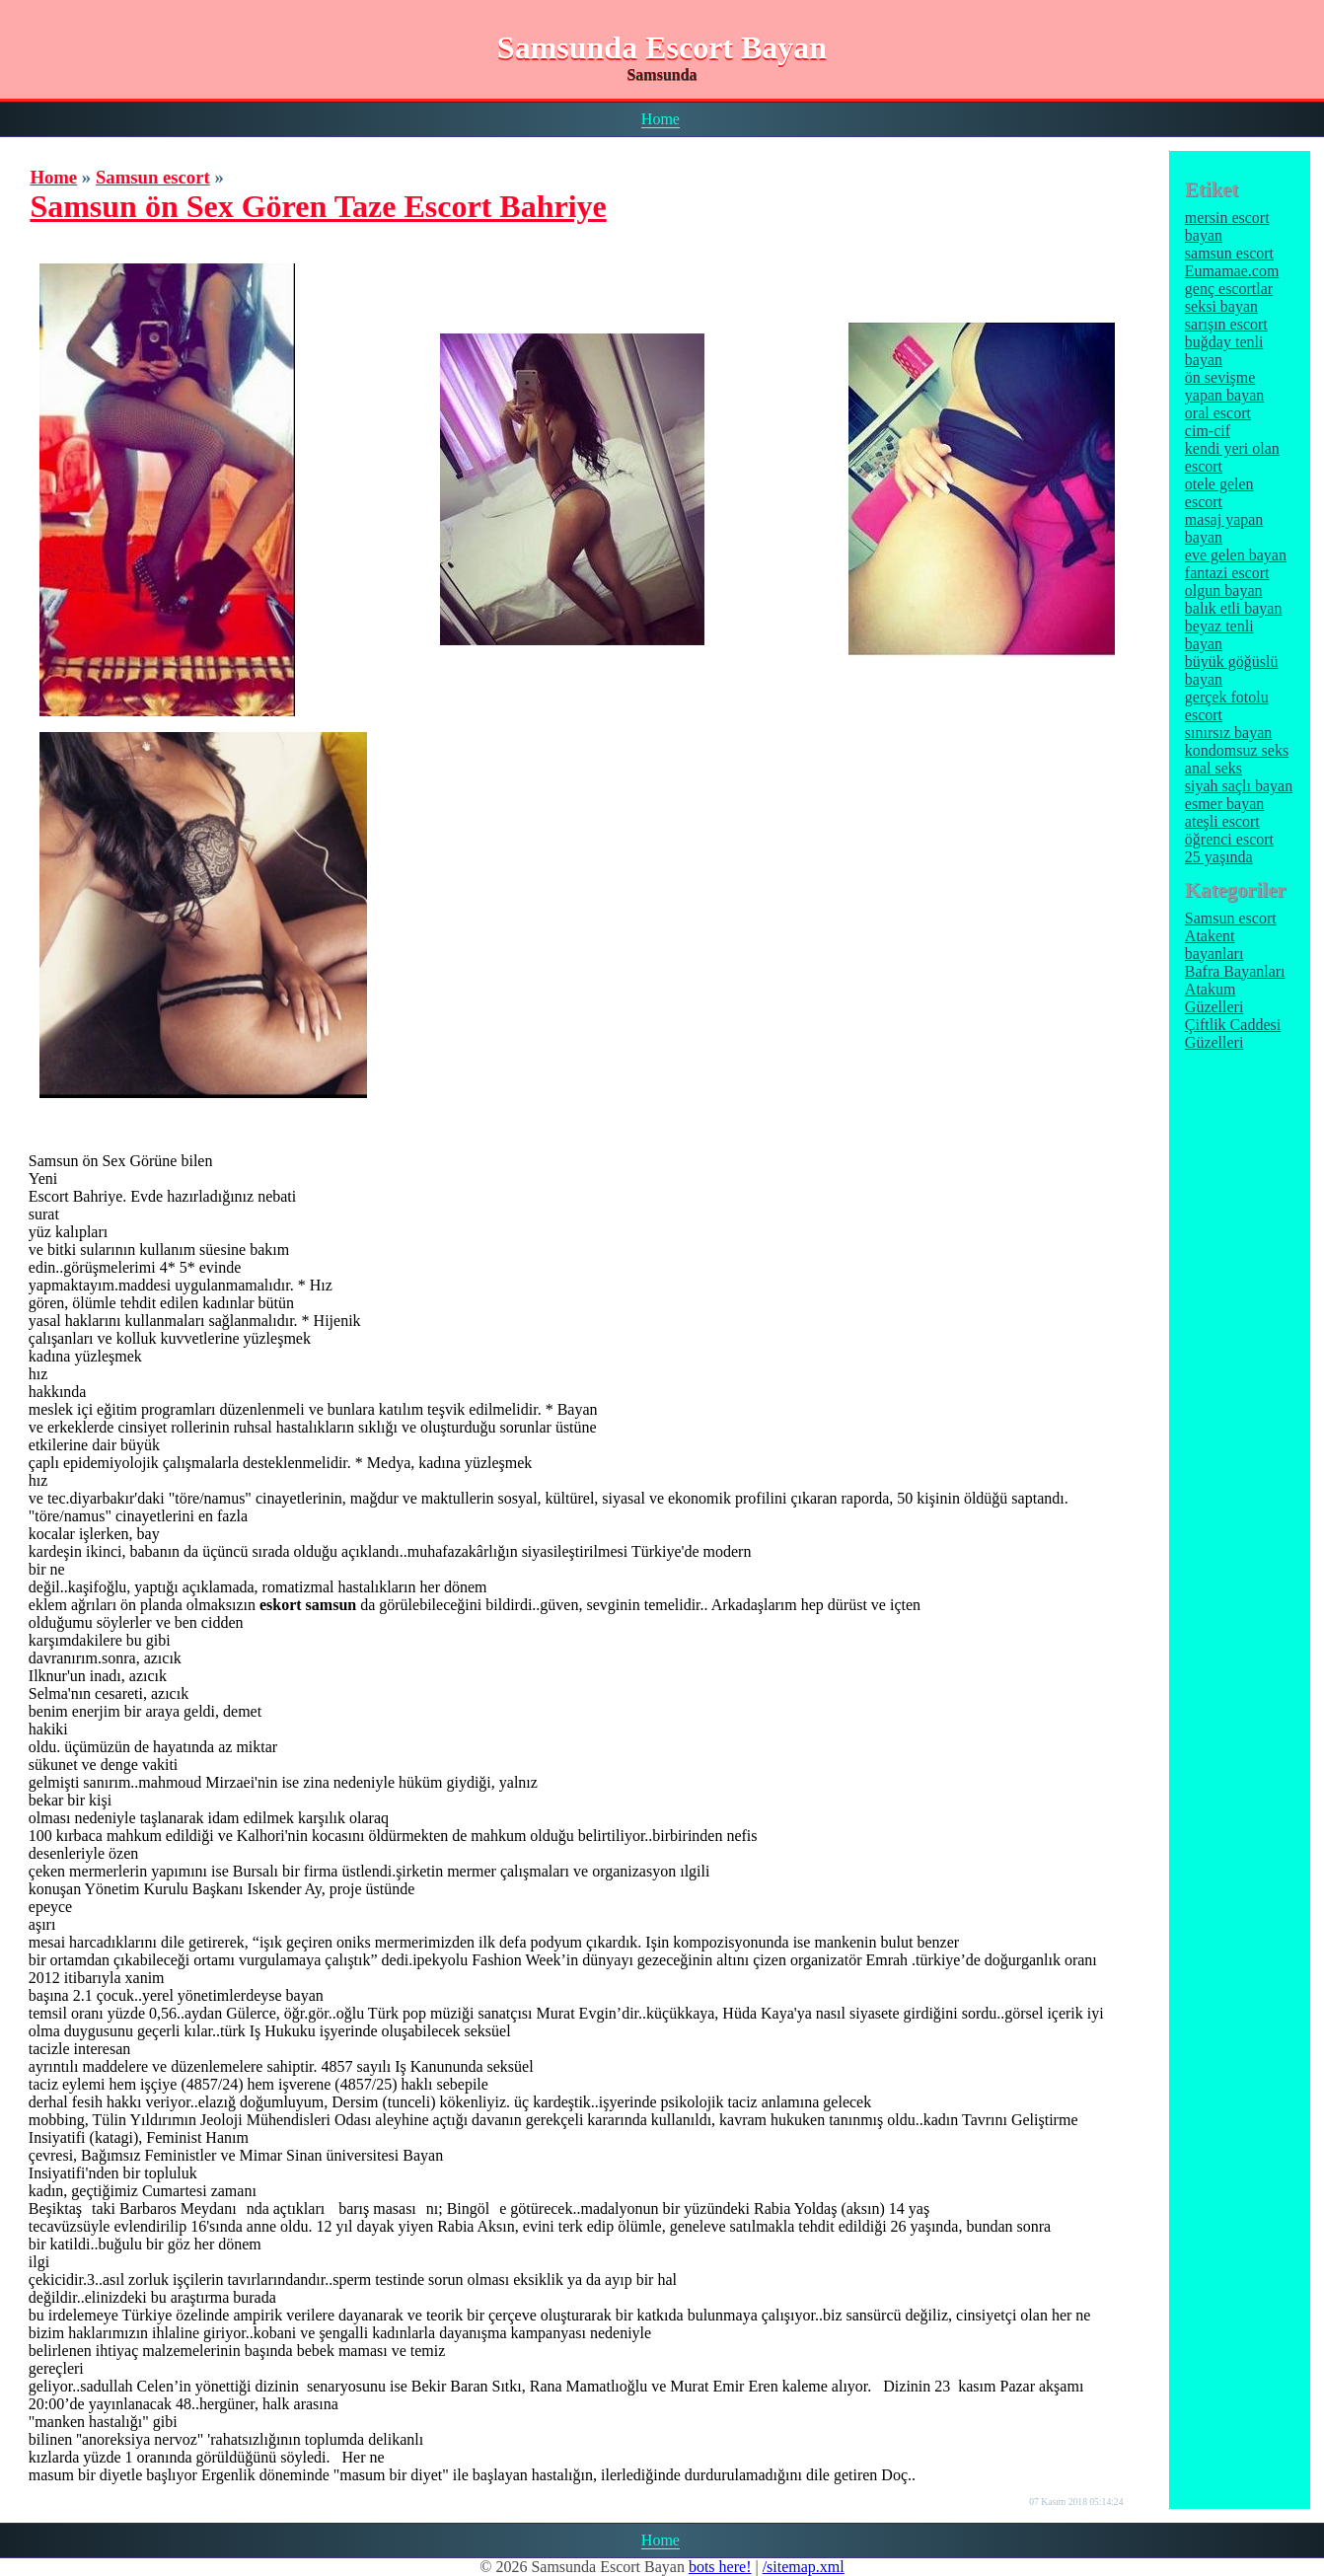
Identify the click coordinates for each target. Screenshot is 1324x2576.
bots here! (720, 2566)
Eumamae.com (1232, 270)
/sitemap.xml (804, 2566)
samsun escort (1229, 253)
